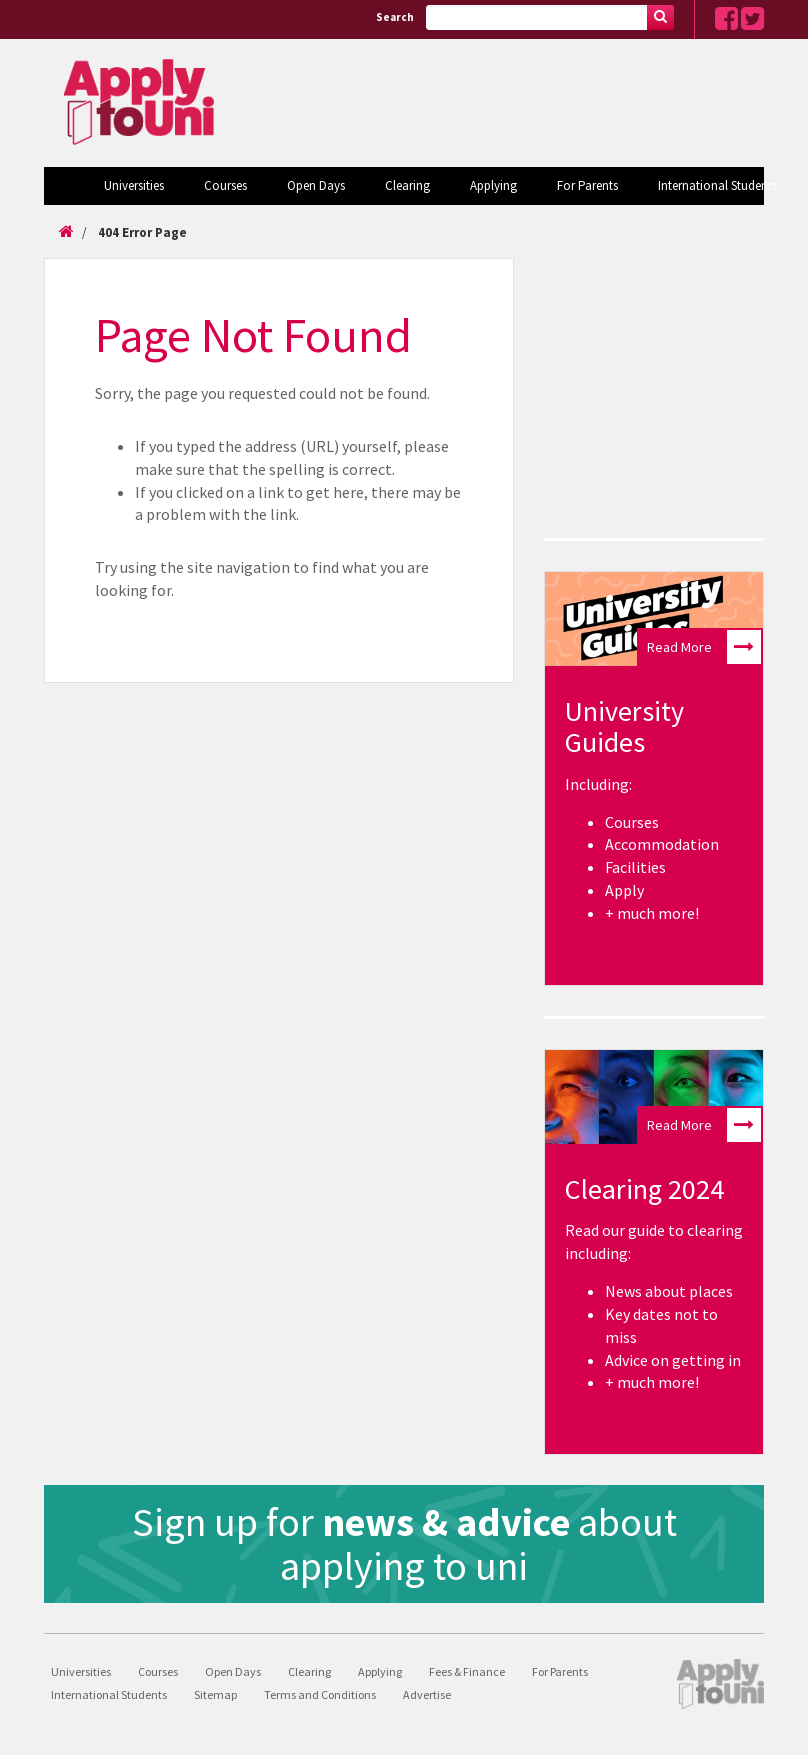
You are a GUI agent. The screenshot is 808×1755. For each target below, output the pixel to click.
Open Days (316, 185)
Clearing (407, 185)
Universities (134, 185)
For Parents (587, 185)
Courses (225, 185)
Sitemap (215, 1694)
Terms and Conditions (320, 1694)
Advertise (427, 1694)
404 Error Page (142, 232)
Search (395, 17)
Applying (493, 185)
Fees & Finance (467, 1671)
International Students (717, 185)
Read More (704, 647)
